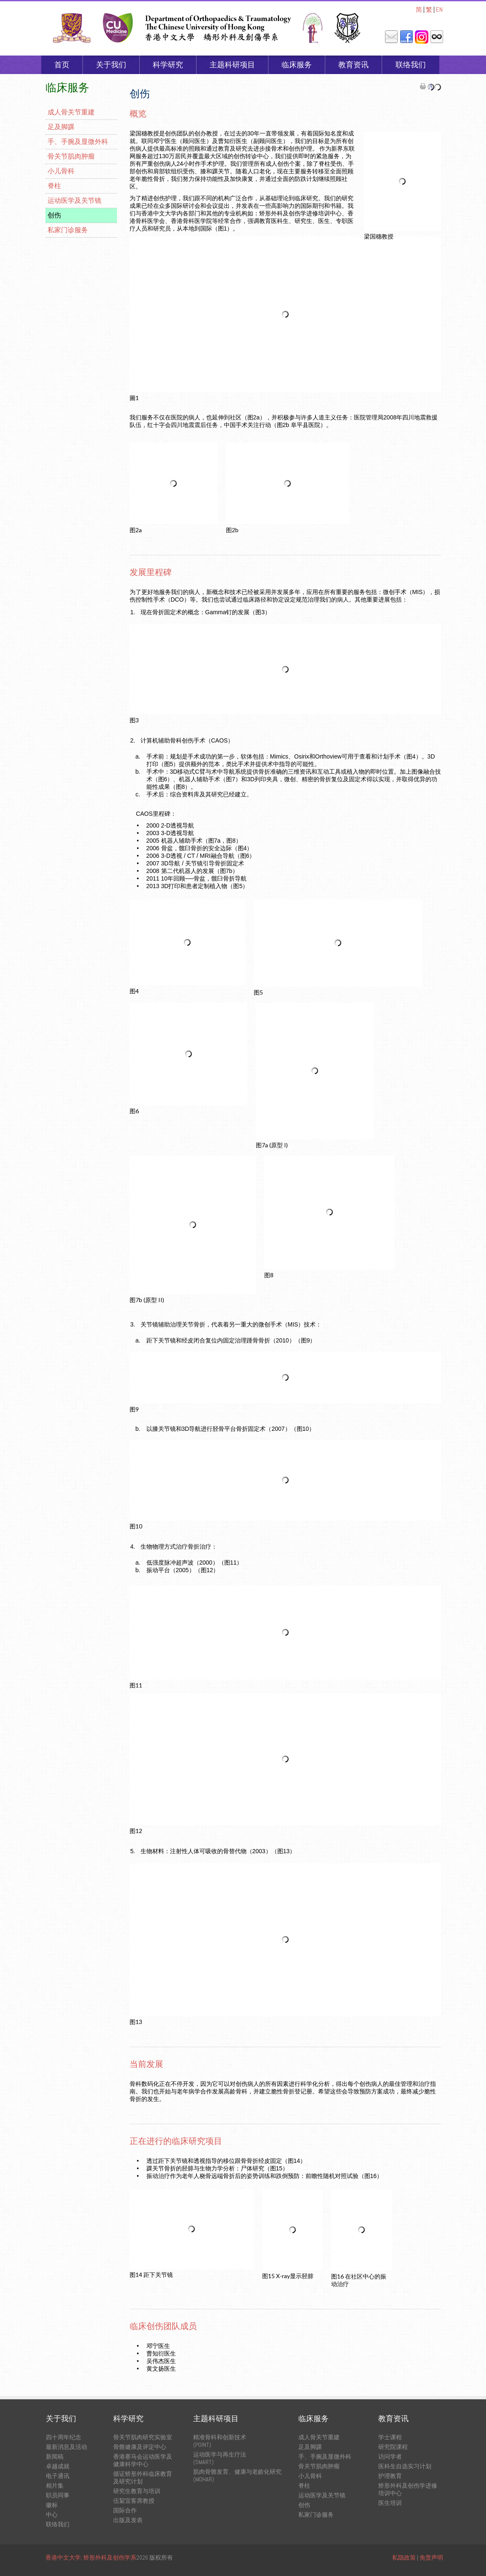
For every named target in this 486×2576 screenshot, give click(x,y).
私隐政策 (404, 2557)
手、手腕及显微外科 (78, 141)
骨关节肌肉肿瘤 (71, 156)
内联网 (437, 37)
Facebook (406, 37)
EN (439, 9)
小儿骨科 (61, 171)
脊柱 (54, 185)
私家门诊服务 (68, 229)
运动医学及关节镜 (74, 200)
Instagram (421, 37)
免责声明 (431, 2557)
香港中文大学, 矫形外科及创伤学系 (90, 2557)
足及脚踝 (61, 126)
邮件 (391, 37)
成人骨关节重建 (71, 112)
